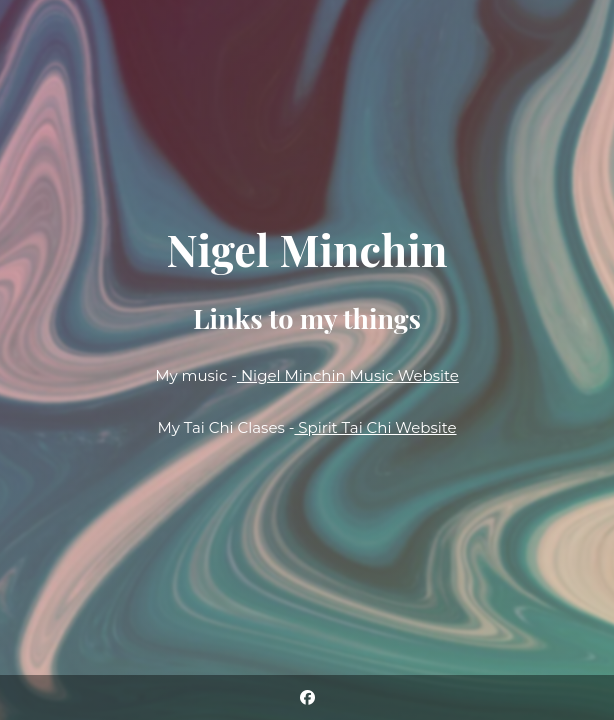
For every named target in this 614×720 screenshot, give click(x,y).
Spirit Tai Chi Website (375, 427)
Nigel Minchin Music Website (348, 375)
